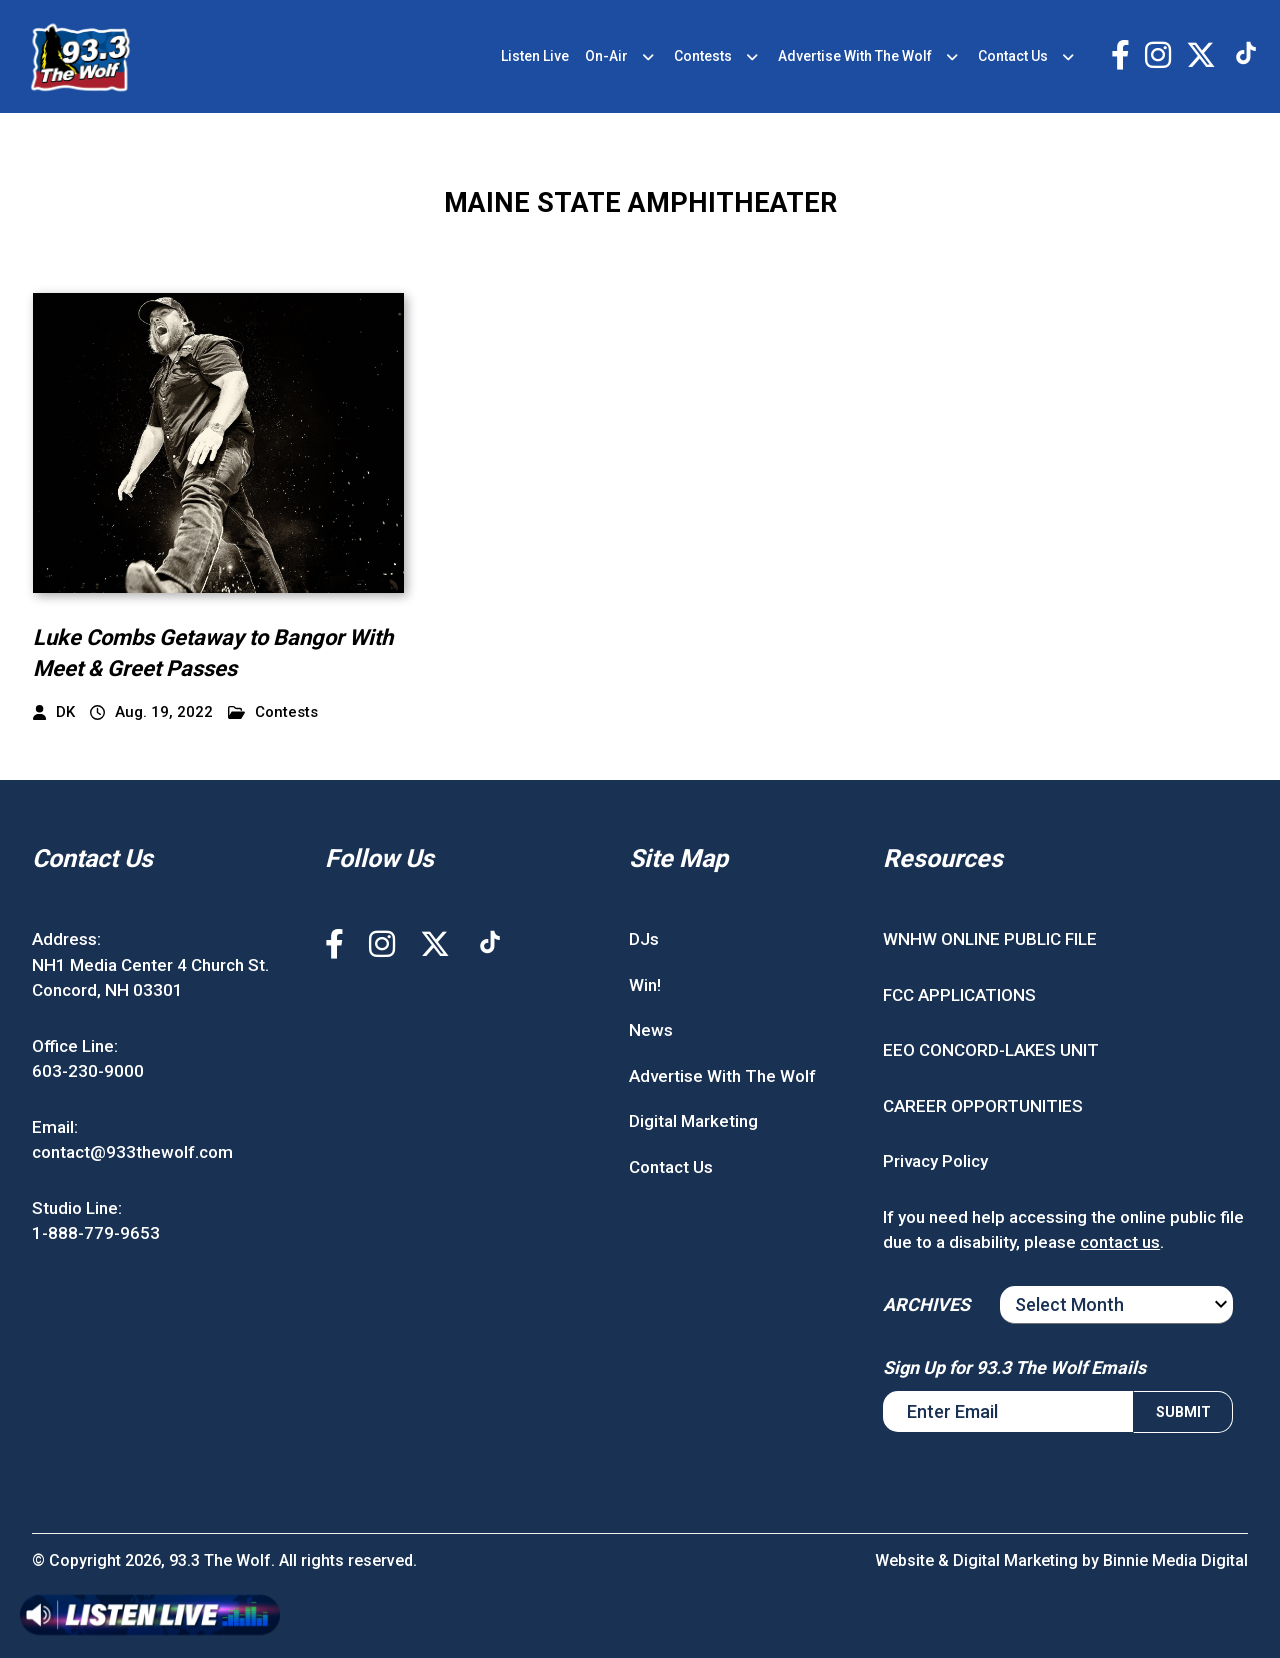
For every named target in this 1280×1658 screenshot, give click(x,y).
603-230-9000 (88, 1071)
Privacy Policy (935, 1161)
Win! (645, 985)
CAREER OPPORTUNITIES (983, 1106)
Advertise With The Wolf (855, 56)
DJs (644, 939)
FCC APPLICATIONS (959, 995)
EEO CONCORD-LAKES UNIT (991, 1050)
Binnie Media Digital (1175, 1560)
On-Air (606, 56)
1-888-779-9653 (96, 1233)
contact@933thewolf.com (132, 1152)
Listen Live (535, 56)
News (651, 1030)
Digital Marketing (693, 1121)
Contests (703, 56)
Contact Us (1013, 56)
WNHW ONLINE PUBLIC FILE (990, 939)
